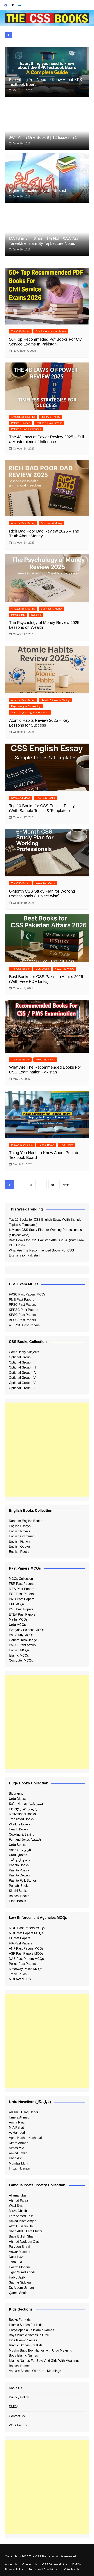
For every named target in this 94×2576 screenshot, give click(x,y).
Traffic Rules (18, 1974)
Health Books (18, 1829)
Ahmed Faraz (18, 2200)
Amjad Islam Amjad (22, 2221)
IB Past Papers (19, 1938)
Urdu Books (17, 1844)
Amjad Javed (18, 2153)
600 (52, 1184)
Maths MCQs (18, 1619)
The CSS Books (20, 331)
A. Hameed (17, 2132)
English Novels (19, 1531)
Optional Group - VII (23, 1388)
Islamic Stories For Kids (25, 2325)
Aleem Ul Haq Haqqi (23, 2112)
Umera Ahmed (19, 2117)
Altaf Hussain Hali (21, 2226)
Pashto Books (19, 1865)
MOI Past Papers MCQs (26, 1933)
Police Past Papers (22, 1963)
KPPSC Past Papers (23, 1310)
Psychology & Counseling (25, 706)
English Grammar (21, 1536)
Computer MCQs (21, 1660)
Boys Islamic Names (23, 2355)
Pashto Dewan (19, 1875)
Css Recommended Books (50, 331)
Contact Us (17, 2416)
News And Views (20, 797)
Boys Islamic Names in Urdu (29, 2335)
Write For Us (18, 2425)
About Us (15, 2388)
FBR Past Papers (21, 1583)
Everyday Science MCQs (26, 1630)
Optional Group (20, 1367)
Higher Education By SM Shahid (37, 190)
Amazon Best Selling (23, 416)
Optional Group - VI (22, 1383)
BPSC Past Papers (22, 1320)
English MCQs (19, 1650)
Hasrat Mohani (19, 2267)
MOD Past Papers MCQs (27, 1928)
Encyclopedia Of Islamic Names (31, 2330)
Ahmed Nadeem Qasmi (25, 2241)
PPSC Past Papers (22, 1304)
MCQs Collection (21, 1578)
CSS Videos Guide (54, 2564)
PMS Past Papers (21, 1299)
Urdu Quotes (18, 1855)
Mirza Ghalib (18, 2211)
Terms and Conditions (43, 2569)
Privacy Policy (19, 2397)
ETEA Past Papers (22, 1614)
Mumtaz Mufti (18, 2163)
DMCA (13, 2406)
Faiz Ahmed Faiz (21, 2216)
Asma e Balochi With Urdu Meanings (35, 2371)
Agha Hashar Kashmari (25, 2137)
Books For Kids (19, 2319)
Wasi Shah (16, 2205)
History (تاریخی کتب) (23, 1809)
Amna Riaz (16, 2122)
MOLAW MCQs (20, 1979)
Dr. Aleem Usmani (21, 2287)
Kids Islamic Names (23, 2340)
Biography (16, 1793)
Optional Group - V (22, 1377)
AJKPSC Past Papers (24, 1325)
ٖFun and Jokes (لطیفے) (25, 1839)
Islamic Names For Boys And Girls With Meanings (44, 2360)
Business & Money (52, 523)
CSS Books (42, 968)
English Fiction (19, 1541)
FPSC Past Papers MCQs (27, 1294)
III (34, 1367)
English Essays (20, 1526)
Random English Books (25, 1521)
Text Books (66, 1144)
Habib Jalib (17, 2277)
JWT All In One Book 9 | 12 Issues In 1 (43, 137)
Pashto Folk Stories (23, 1880)
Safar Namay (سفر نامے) (26, 1803)
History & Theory (50, 416)
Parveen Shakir (20, 2246)
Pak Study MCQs (21, 1635)
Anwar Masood (19, 2252)
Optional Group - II (22, 1362)
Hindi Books (17, 1901)
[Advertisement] (47, 1450)
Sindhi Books (18, 1890)
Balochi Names (19, 2366)
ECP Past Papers (21, 1594)
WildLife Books (19, 1824)
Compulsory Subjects (24, 1352)
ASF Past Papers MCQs (26, 1953)
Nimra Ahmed (18, 2143)
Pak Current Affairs (22, 1645)
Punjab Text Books (21, 1144)
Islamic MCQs (19, 1655)
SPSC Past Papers (22, 1315)
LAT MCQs (16, 1604)
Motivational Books (22, 1814)
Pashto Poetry (19, 1870)
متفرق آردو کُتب (19, 1860)
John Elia (15, 2262)
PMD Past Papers (21, 1599)
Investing (36, 614)
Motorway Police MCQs (25, 1969)
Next (66, 1184)
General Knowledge (23, 1640)
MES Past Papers (21, 1589)
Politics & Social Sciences (26, 429)
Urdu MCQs (17, 1624)
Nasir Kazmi (17, 2257)
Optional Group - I (21, 1357)
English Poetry (19, 1551)
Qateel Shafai (18, 2293)
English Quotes (20, 1546)
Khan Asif (15, 2158)
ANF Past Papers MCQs (26, 1948)
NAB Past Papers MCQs (26, 1958)
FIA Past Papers (20, 1943)
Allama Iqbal (17, 2195)
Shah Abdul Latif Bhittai (25, 2231)
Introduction (18, 614)
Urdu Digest (17, 1798)
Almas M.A (16, 2148)
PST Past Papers (21, 1609)
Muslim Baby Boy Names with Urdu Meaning (40, 2350)
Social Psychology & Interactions (30, 712)
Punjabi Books (19, 1885)
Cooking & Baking (21, 1834)
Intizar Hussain (19, 2168)
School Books (46, 1144)
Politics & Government (49, 422)
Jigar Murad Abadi (22, 2272)
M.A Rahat (16, 2127)
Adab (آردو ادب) (20, 1850)
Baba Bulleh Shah (21, 2236)
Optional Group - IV (22, 1372)
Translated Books (21, 1819)
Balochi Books (19, 1896)
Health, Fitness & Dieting (55, 700)
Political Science (20, 422)
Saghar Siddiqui (20, 2282)
